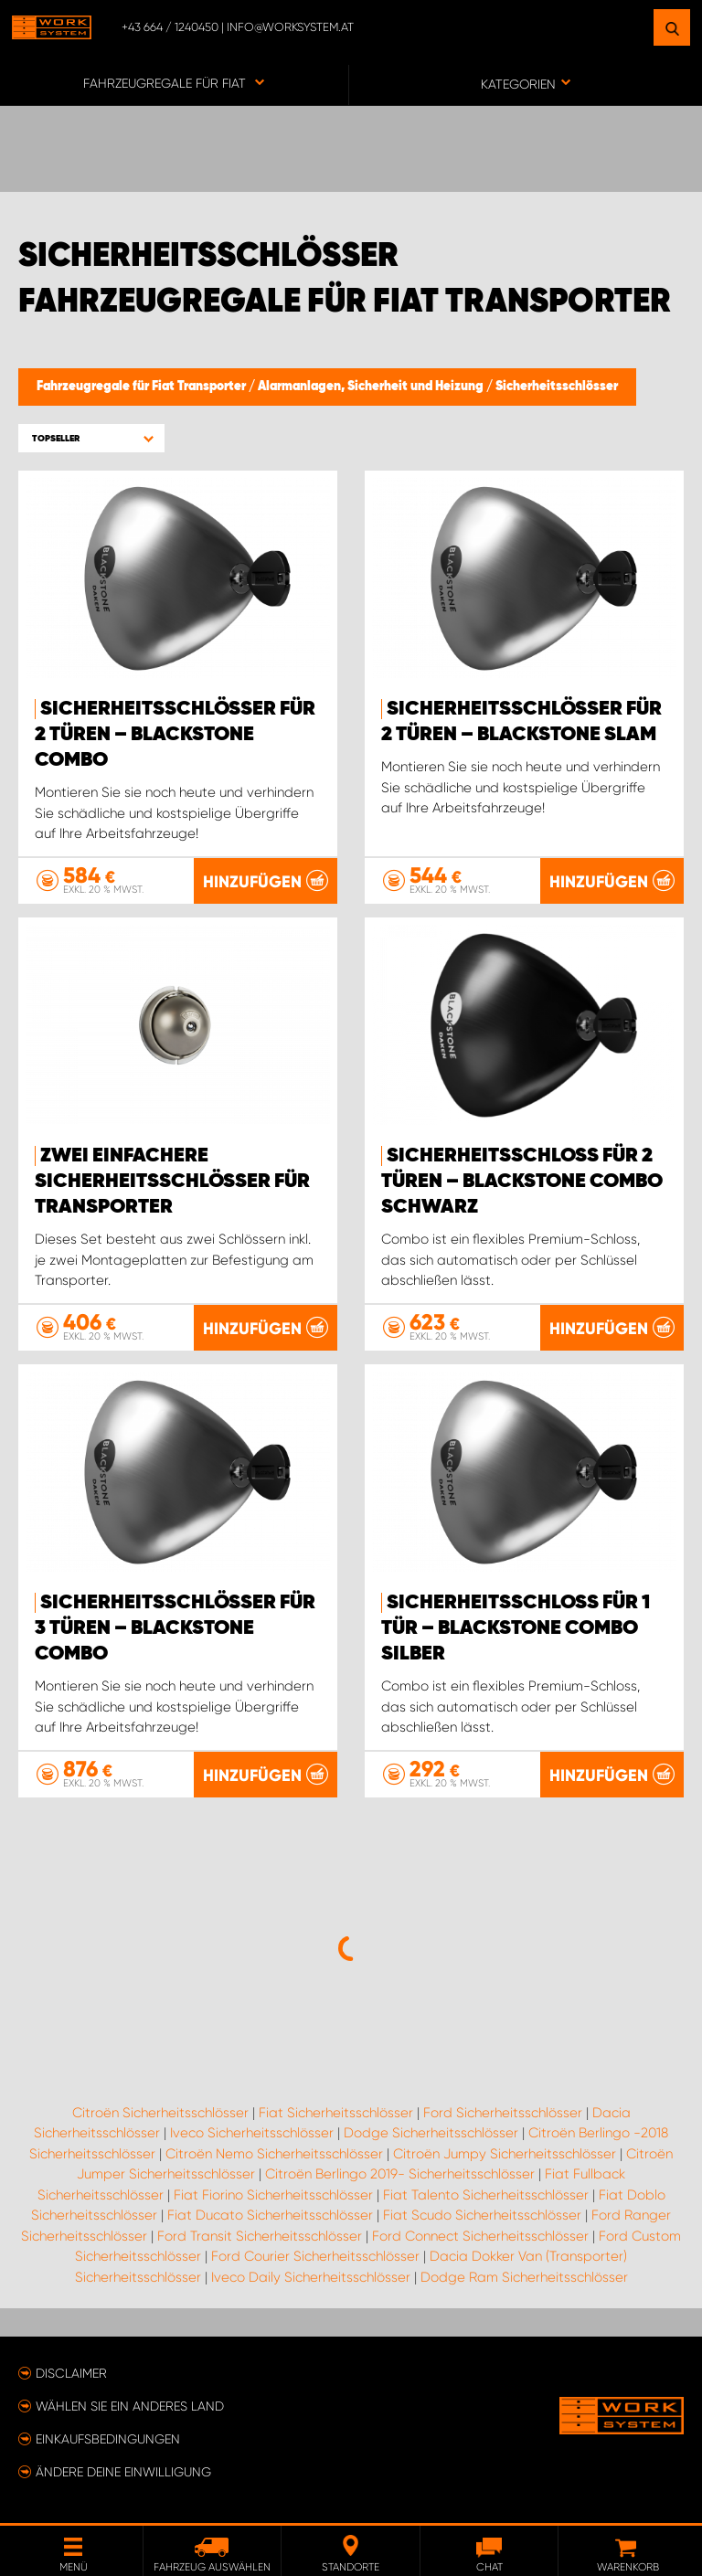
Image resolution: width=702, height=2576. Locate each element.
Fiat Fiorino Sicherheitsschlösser (273, 2195)
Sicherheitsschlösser (556, 386)
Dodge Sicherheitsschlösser (431, 2133)
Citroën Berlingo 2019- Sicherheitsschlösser (400, 2174)
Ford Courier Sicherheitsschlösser (315, 2256)
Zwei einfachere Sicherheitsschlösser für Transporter (172, 1181)
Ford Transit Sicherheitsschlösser (259, 2236)
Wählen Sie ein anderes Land (130, 2406)
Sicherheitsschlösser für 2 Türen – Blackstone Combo (175, 734)
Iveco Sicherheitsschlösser (252, 2133)
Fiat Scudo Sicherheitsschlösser (482, 2215)
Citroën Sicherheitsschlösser (160, 2112)
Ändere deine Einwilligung (123, 2472)
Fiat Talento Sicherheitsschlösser (486, 2195)
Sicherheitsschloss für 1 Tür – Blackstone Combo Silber (515, 1628)
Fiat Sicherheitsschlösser (336, 2112)
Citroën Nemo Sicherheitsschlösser (274, 2154)
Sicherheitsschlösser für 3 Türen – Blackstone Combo (175, 1628)
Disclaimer (71, 2373)
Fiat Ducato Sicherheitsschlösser (270, 2215)
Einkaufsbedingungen (108, 2439)
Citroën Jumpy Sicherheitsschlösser (504, 2154)
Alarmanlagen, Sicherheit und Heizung (372, 386)
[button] (91, 438)
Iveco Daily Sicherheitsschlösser (310, 2277)
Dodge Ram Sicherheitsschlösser (524, 2277)
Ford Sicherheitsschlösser (502, 2112)
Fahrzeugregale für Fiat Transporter (143, 386)
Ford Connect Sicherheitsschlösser (480, 2236)
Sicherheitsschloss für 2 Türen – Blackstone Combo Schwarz (522, 1181)
